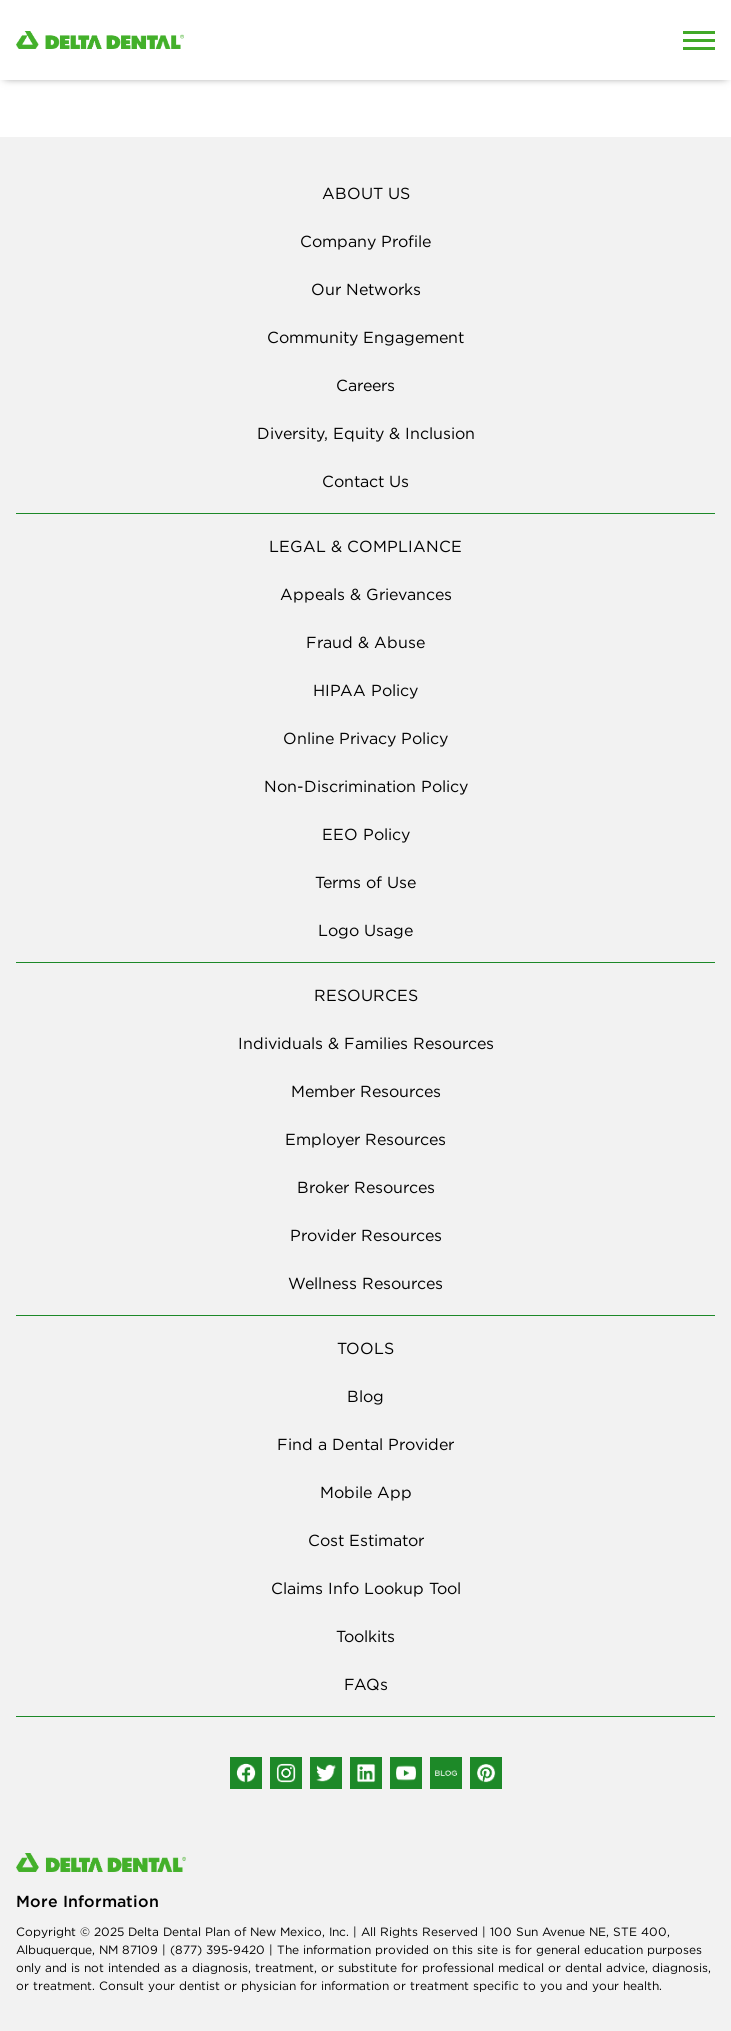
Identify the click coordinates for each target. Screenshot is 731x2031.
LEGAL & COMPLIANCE (365, 546)
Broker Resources (366, 1187)
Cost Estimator (366, 1540)
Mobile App (366, 1492)
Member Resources (366, 1091)
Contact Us (365, 481)
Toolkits (365, 1636)
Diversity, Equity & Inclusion (366, 433)
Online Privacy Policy (365, 738)
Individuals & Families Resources (366, 1043)
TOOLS (365, 1348)
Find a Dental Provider (365, 1444)
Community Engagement (365, 337)
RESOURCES (366, 995)
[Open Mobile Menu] (699, 40)
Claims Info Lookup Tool (366, 1588)
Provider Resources (366, 1235)
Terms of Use (365, 882)
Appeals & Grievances (366, 594)
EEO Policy (366, 834)
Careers (365, 385)
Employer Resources (365, 1139)
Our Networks (366, 289)
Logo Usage (365, 930)
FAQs (366, 1684)
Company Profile (365, 241)
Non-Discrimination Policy (366, 786)
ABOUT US (366, 193)
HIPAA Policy (365, 690)
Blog (365, 1396)
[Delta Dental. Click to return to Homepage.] (274, 40)
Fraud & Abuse (365, 642)
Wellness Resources (365, 1283)
